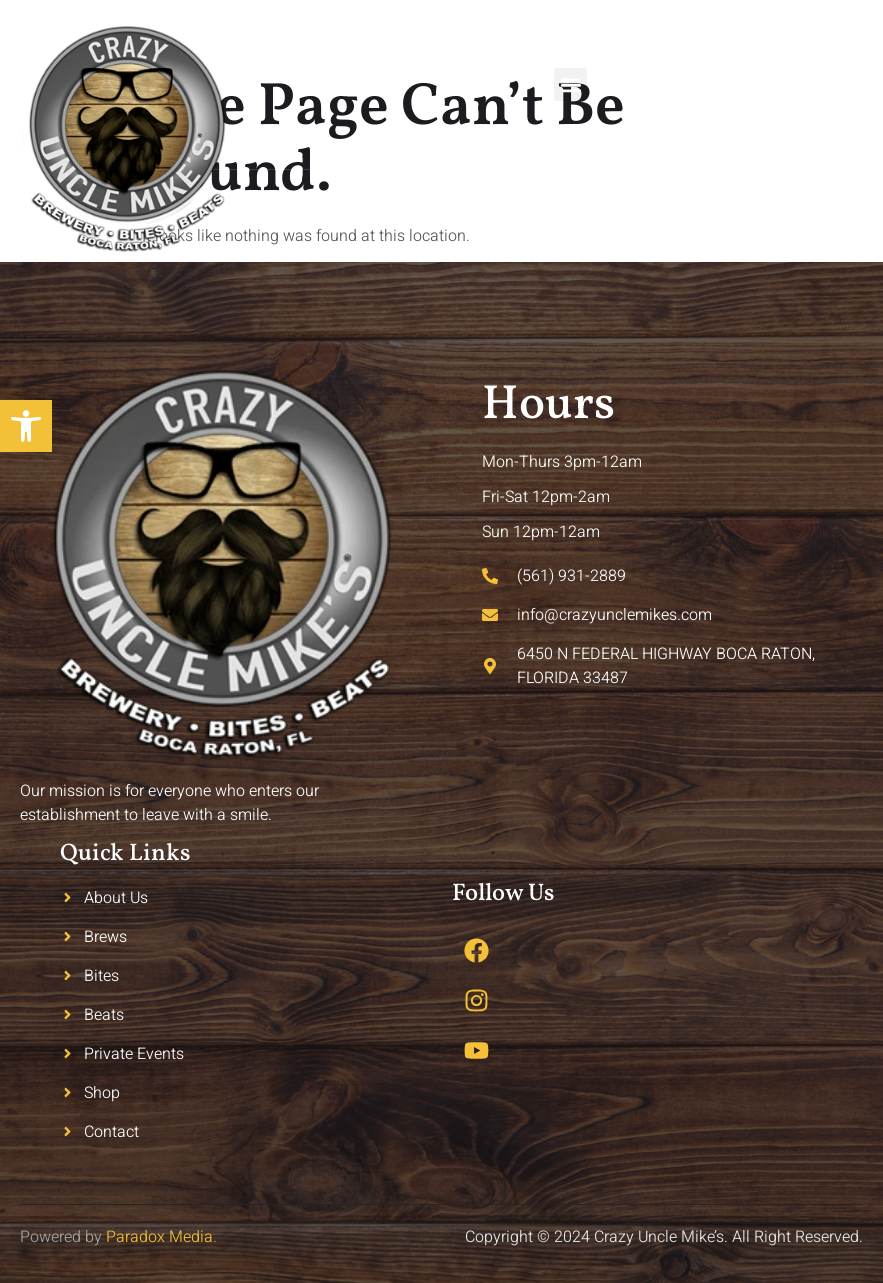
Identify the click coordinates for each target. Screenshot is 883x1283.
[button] (570, 84)
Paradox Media (159, 1237)
